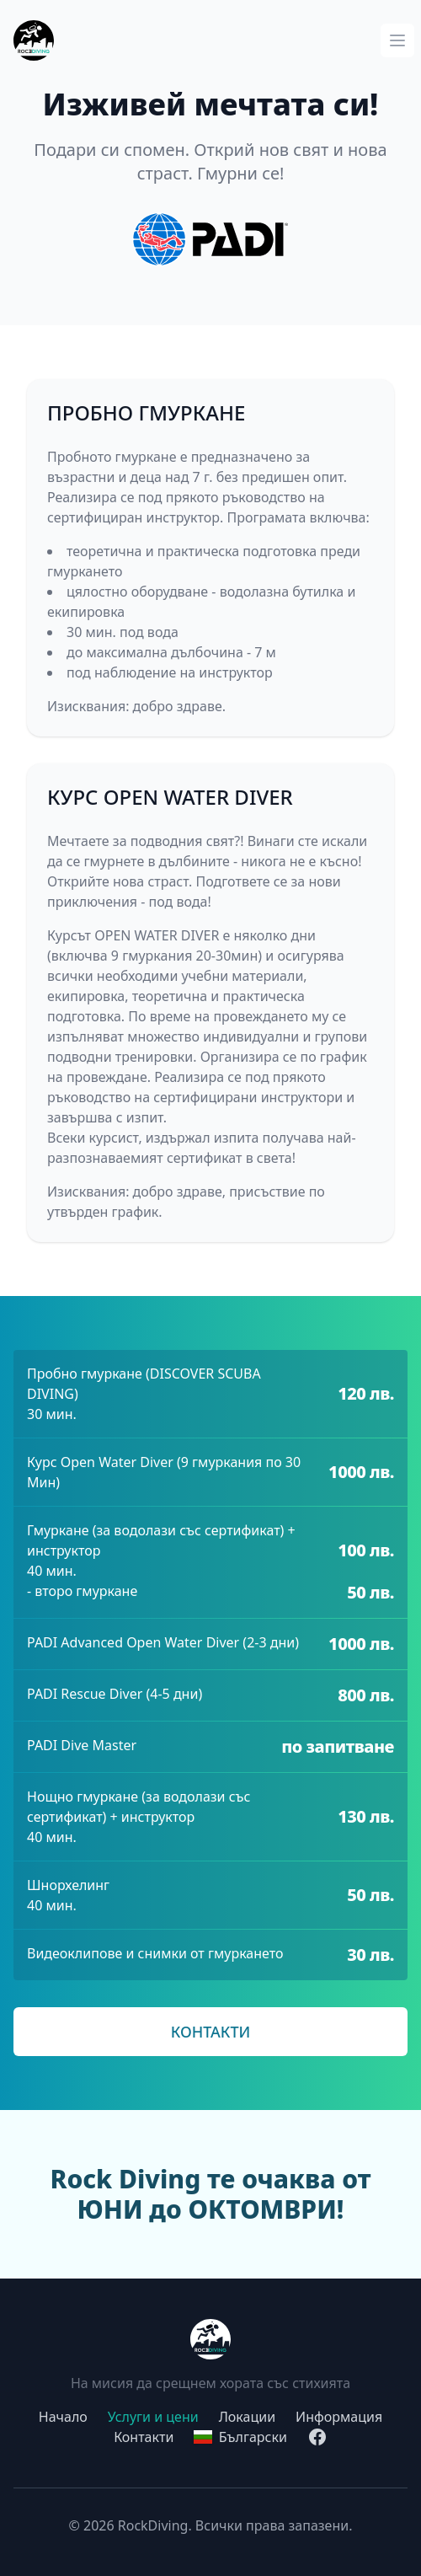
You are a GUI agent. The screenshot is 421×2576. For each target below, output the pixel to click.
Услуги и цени (153, 2416)
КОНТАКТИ (211, 2032)
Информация (339, 2416)
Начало (63, 2416)
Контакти (143, 2437)
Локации (247, 2416)
